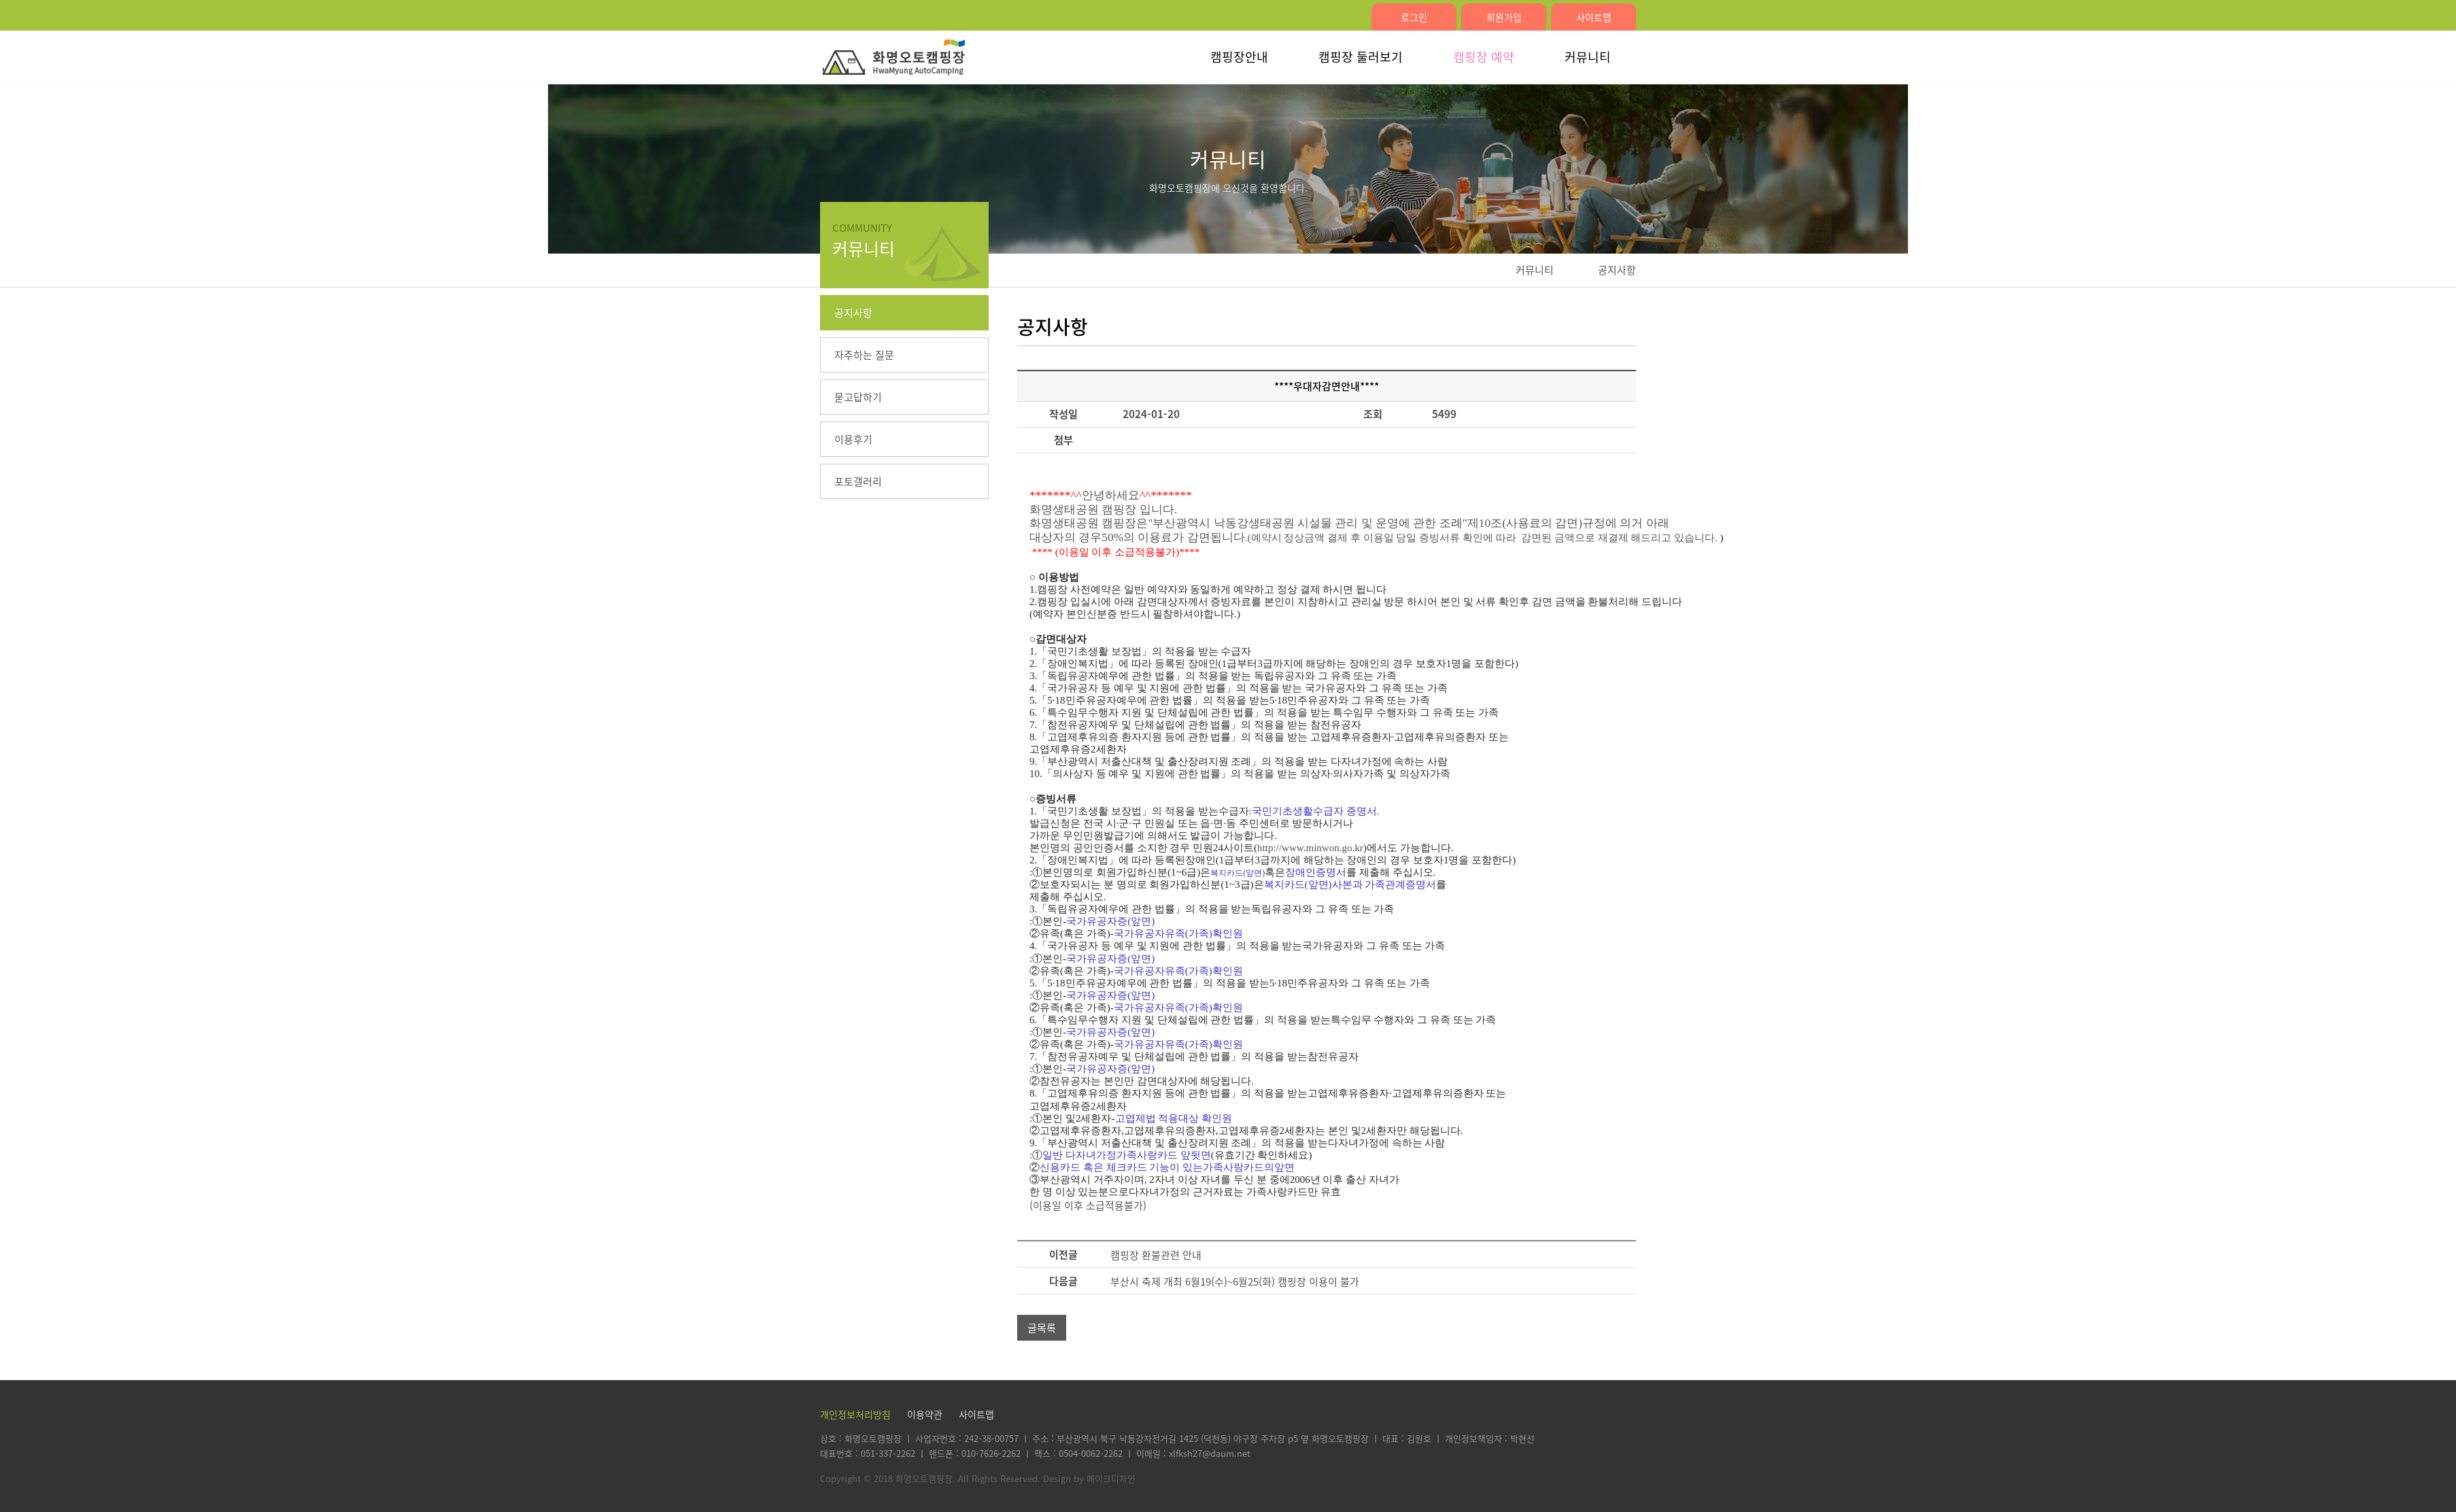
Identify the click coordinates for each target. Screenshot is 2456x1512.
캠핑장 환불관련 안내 (1155, 1255)
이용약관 (924, 1414)
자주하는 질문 (864, 354)
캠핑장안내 (1239, 57)
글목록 (1041, 1327)
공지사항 (853, 312)
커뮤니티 (1588, 57)
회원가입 (1504, 17)
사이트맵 (1593, 17)
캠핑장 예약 (1483, 57)
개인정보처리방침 (855, 1414)
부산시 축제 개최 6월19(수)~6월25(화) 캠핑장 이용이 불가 (1234, 1281)
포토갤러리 (858, 481)
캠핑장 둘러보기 (1360, 57)
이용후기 (853, 439)
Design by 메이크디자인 (1089, 1478)
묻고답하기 (858, 397)
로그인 (1414, 17)
